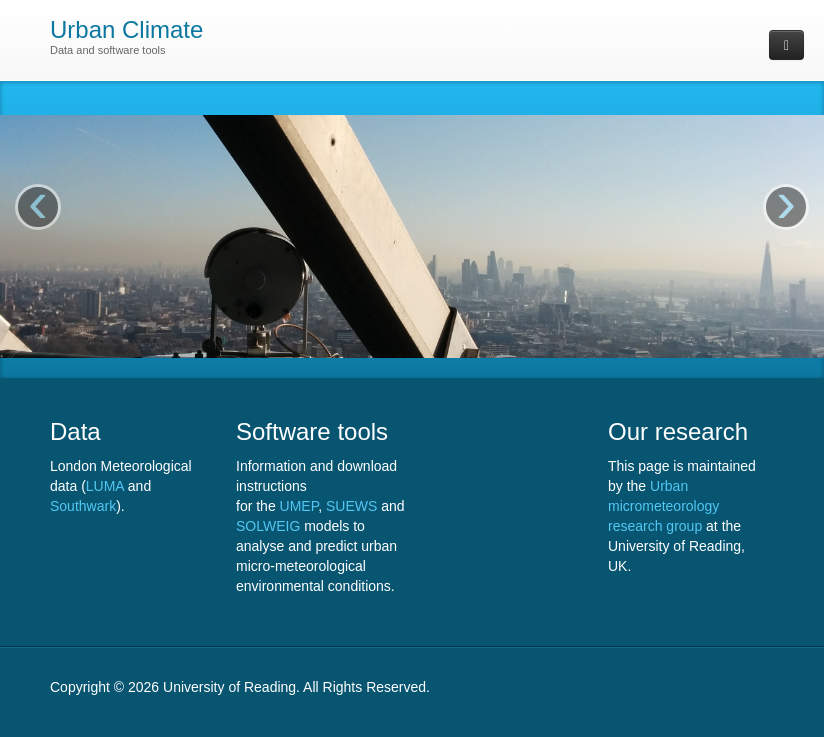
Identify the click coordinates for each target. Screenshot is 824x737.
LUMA (105, 486)
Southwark (83, 506)
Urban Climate (126, 29)
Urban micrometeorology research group (663, 506)
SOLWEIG (268, 526)
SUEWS (351, 506)
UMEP (299, 506)
